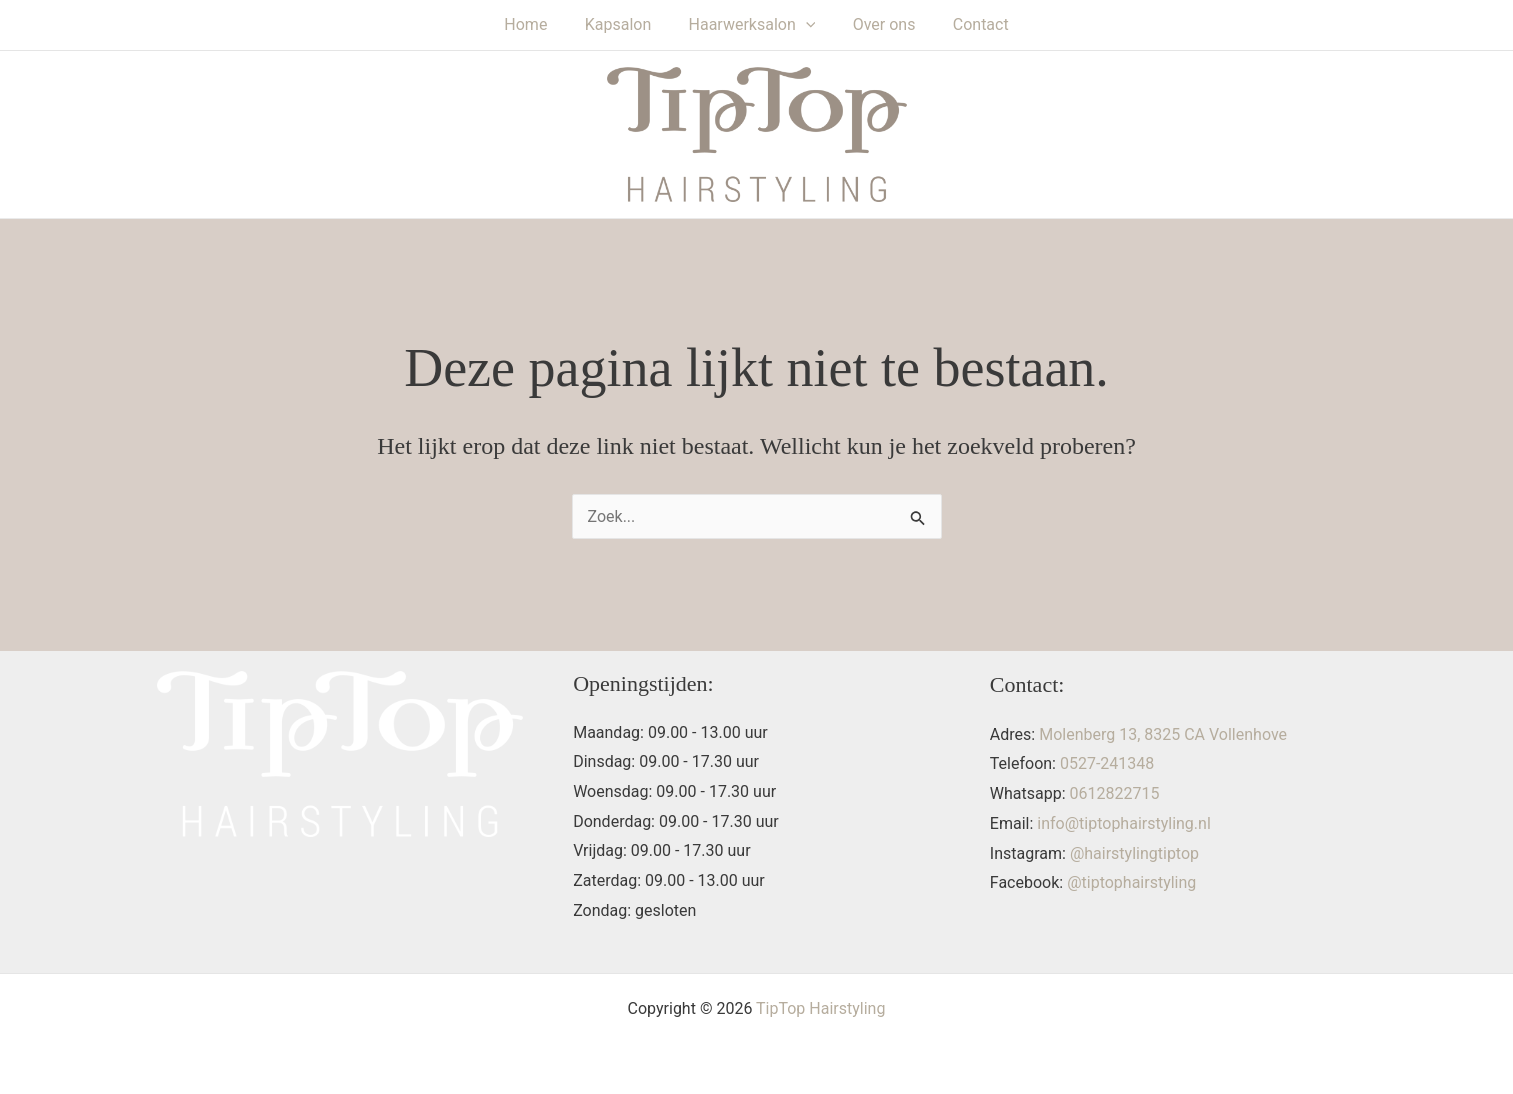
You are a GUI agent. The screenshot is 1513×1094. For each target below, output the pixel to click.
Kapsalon (623, 24)
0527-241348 (1107, 763)
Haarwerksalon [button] (752, 25)
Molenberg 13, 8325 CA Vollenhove (1163, 734)
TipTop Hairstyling (820, 1008)
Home (536, 24)
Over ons (878, 24)
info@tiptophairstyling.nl (1124, 823)
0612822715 (1115, 793)
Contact (970, 24)
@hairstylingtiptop (1134, 853)
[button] (806, 25)
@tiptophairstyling (1131, 882)
